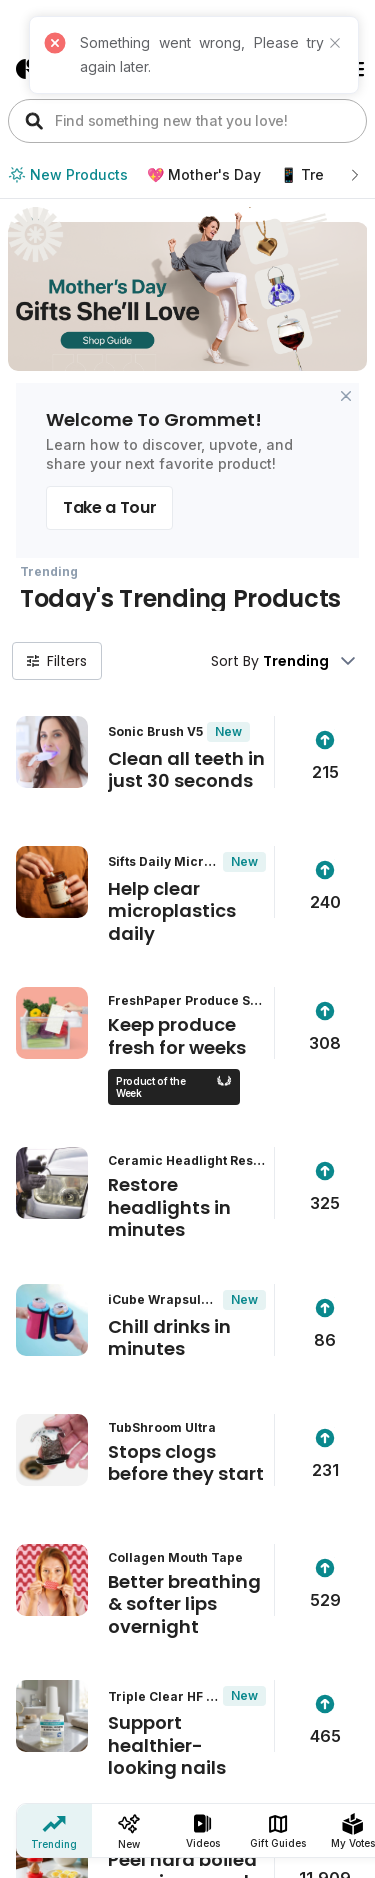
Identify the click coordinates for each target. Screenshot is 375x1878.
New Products (68, 175)
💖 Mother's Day (204, 175)
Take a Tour (109, 507)
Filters (57, 661)
